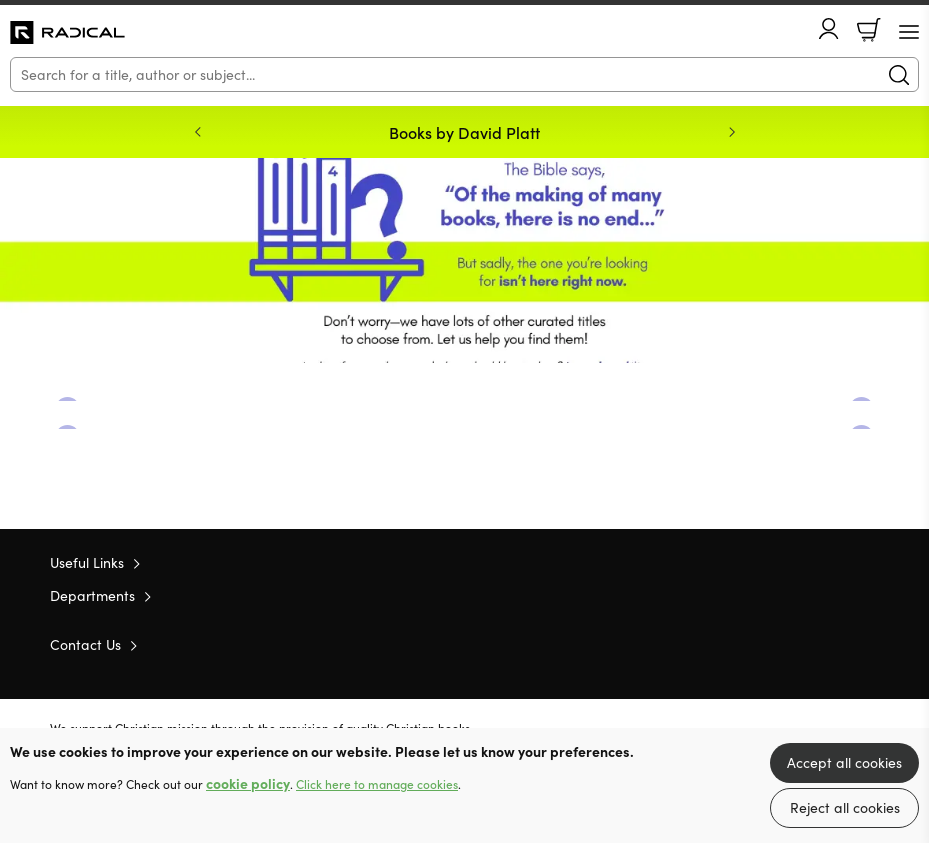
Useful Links (87, 562)
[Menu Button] (909, 32)
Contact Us (85, 644)
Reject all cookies (845, 807)
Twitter (797, 643)
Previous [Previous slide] (198, 132)
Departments (92, 595)
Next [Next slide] (732, 132)
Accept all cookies (844, 762)
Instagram (869, 643)
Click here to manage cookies (377, 784)
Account (829, 28)
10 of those (67, 33)
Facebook (834, 643)
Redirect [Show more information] (464, 260)
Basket (869, 30)
